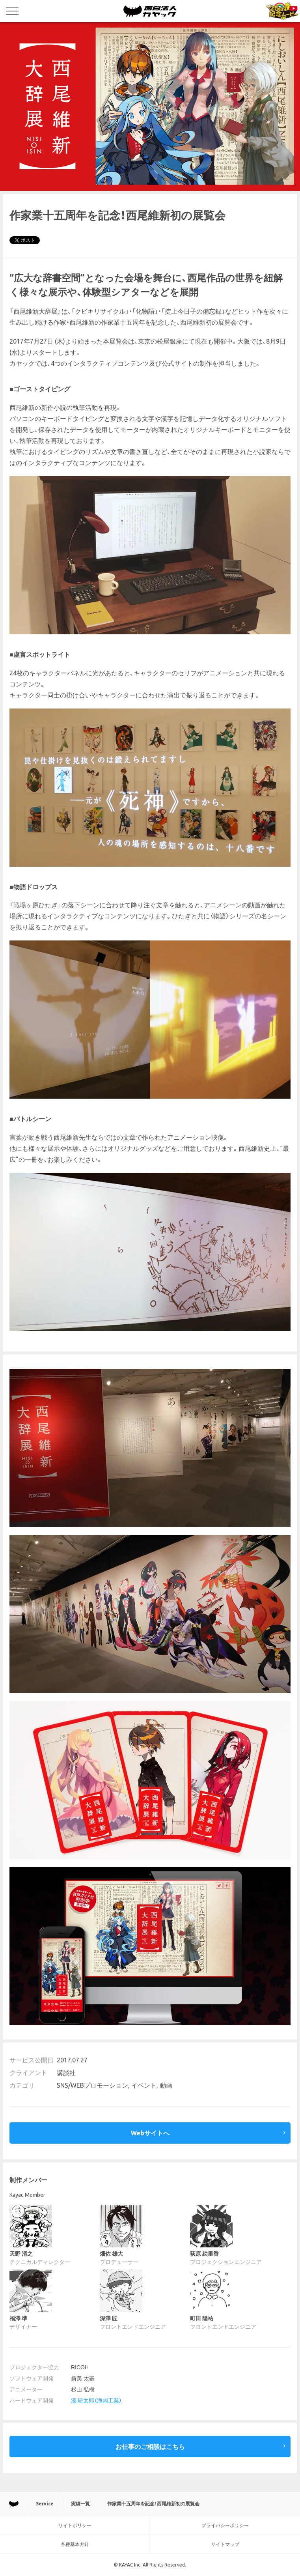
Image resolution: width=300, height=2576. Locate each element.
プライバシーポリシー (225, 2525)
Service (45, 2503)
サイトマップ (225, 2544)
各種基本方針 (75, 2544)
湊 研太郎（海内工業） (96, 2400)
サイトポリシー (74, 2525)
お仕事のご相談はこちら (150, 2446)
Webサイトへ (150, 2133)
